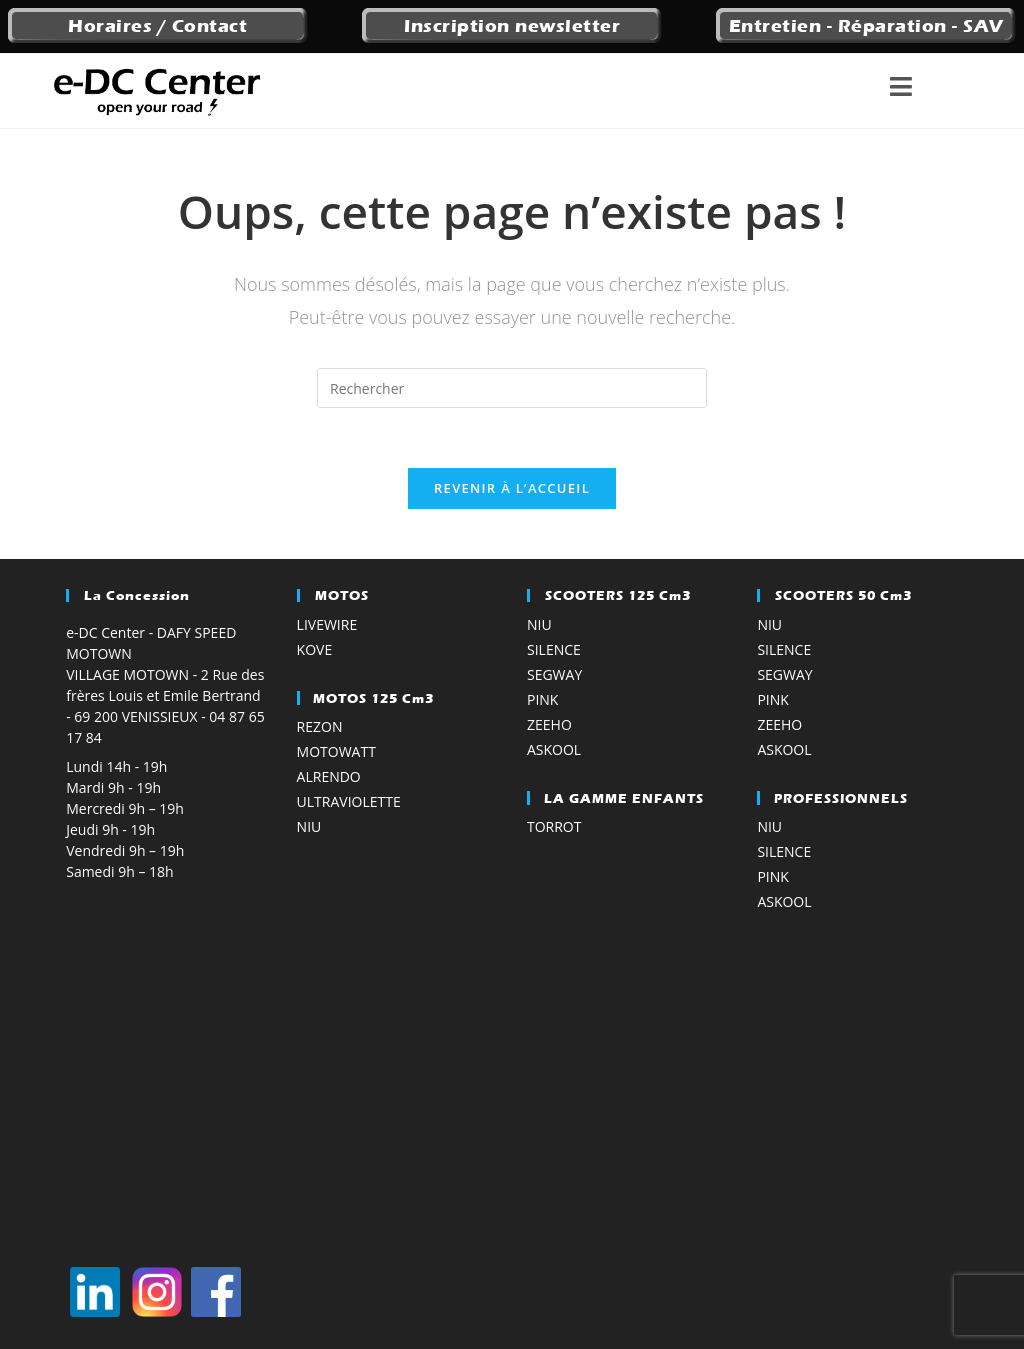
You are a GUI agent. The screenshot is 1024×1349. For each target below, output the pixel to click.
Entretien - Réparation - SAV (866, 26)
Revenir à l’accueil (512, 488)
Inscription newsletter (512, 26)
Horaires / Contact (157, 26)
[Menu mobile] (931, 91)
